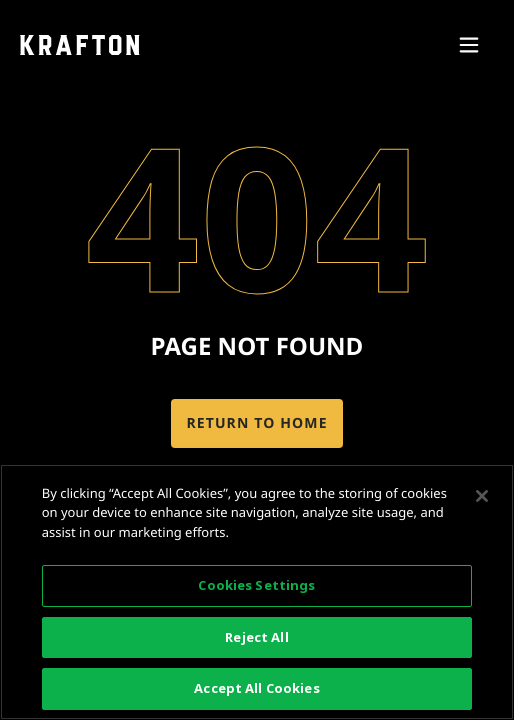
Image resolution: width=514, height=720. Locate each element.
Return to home (256, 423)
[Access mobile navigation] (469, 45)
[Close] (482, 496)
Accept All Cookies (256, 688)
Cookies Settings (256, 585)
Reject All (256, 637)
